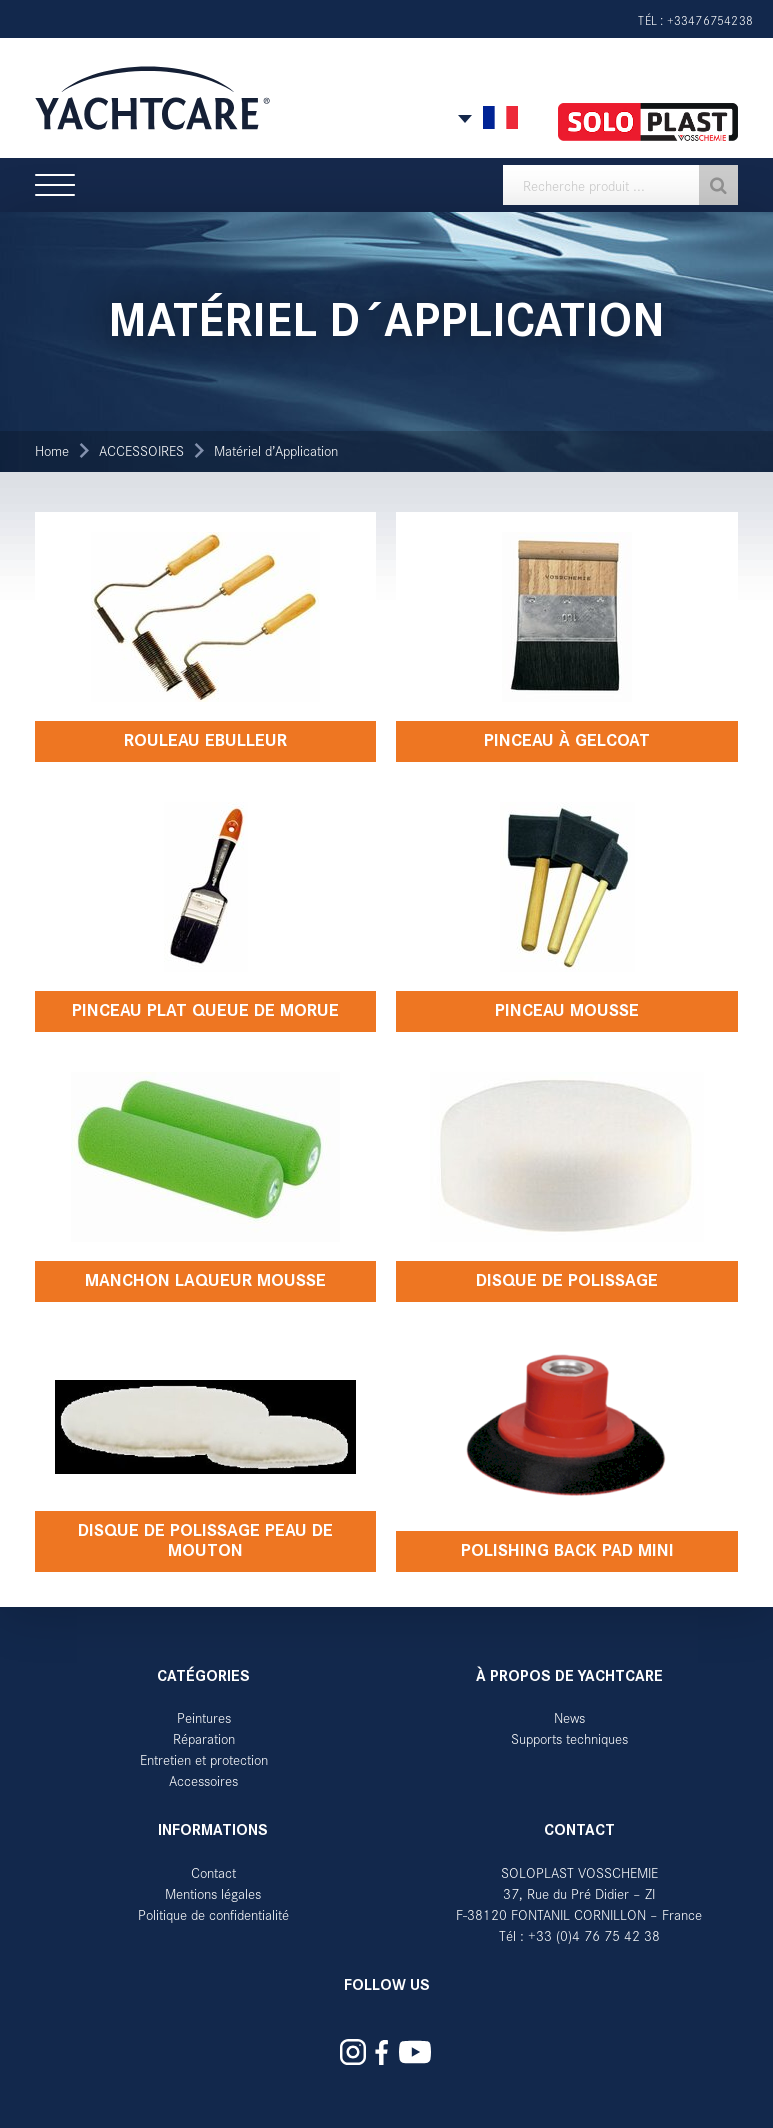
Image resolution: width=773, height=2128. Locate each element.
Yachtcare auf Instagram (353, 2052)
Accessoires (203, 1780)
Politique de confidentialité (213, 1914)
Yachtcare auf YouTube (414, 2052)
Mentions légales (213, 1893)
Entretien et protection (204, 1759)
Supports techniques (569, 1738)
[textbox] (620, 185)
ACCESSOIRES (141, 450)
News (569, 1717)
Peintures (204, 1717)
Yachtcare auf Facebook (381, 2052)
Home (52, 450)
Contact (213, 1872)
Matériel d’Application (276, 450)
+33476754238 (710, 20)
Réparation (204, 1738)
